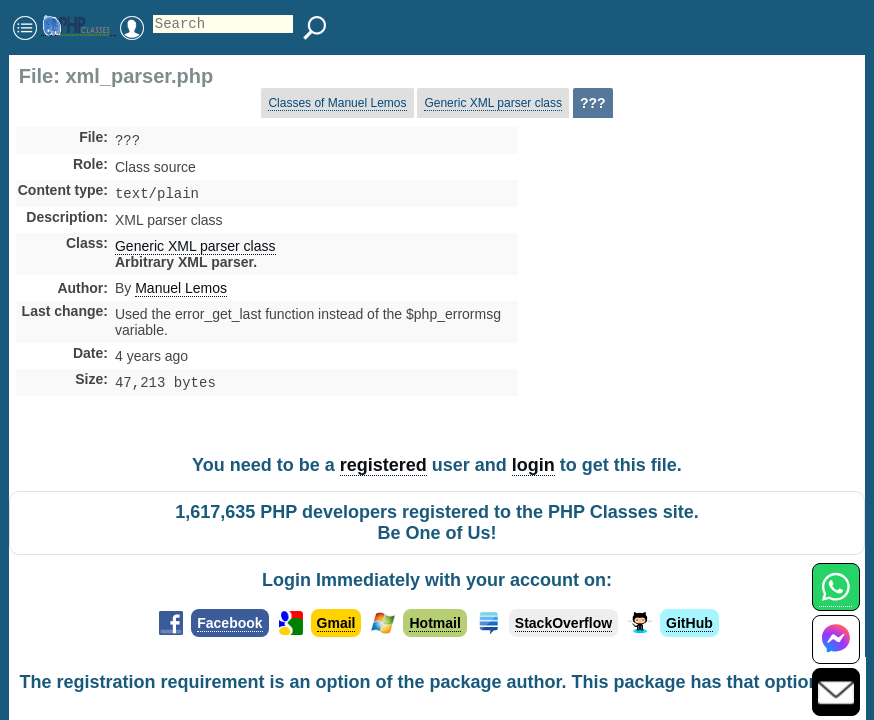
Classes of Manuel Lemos (337, 103)
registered (383, 465)
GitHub (689, 623)
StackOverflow (563, 623)
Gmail (336, 623)
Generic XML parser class (493, 103)
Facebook (229, 623)
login (533, 465)
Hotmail (434, 623)
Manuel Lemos (181, 292)
